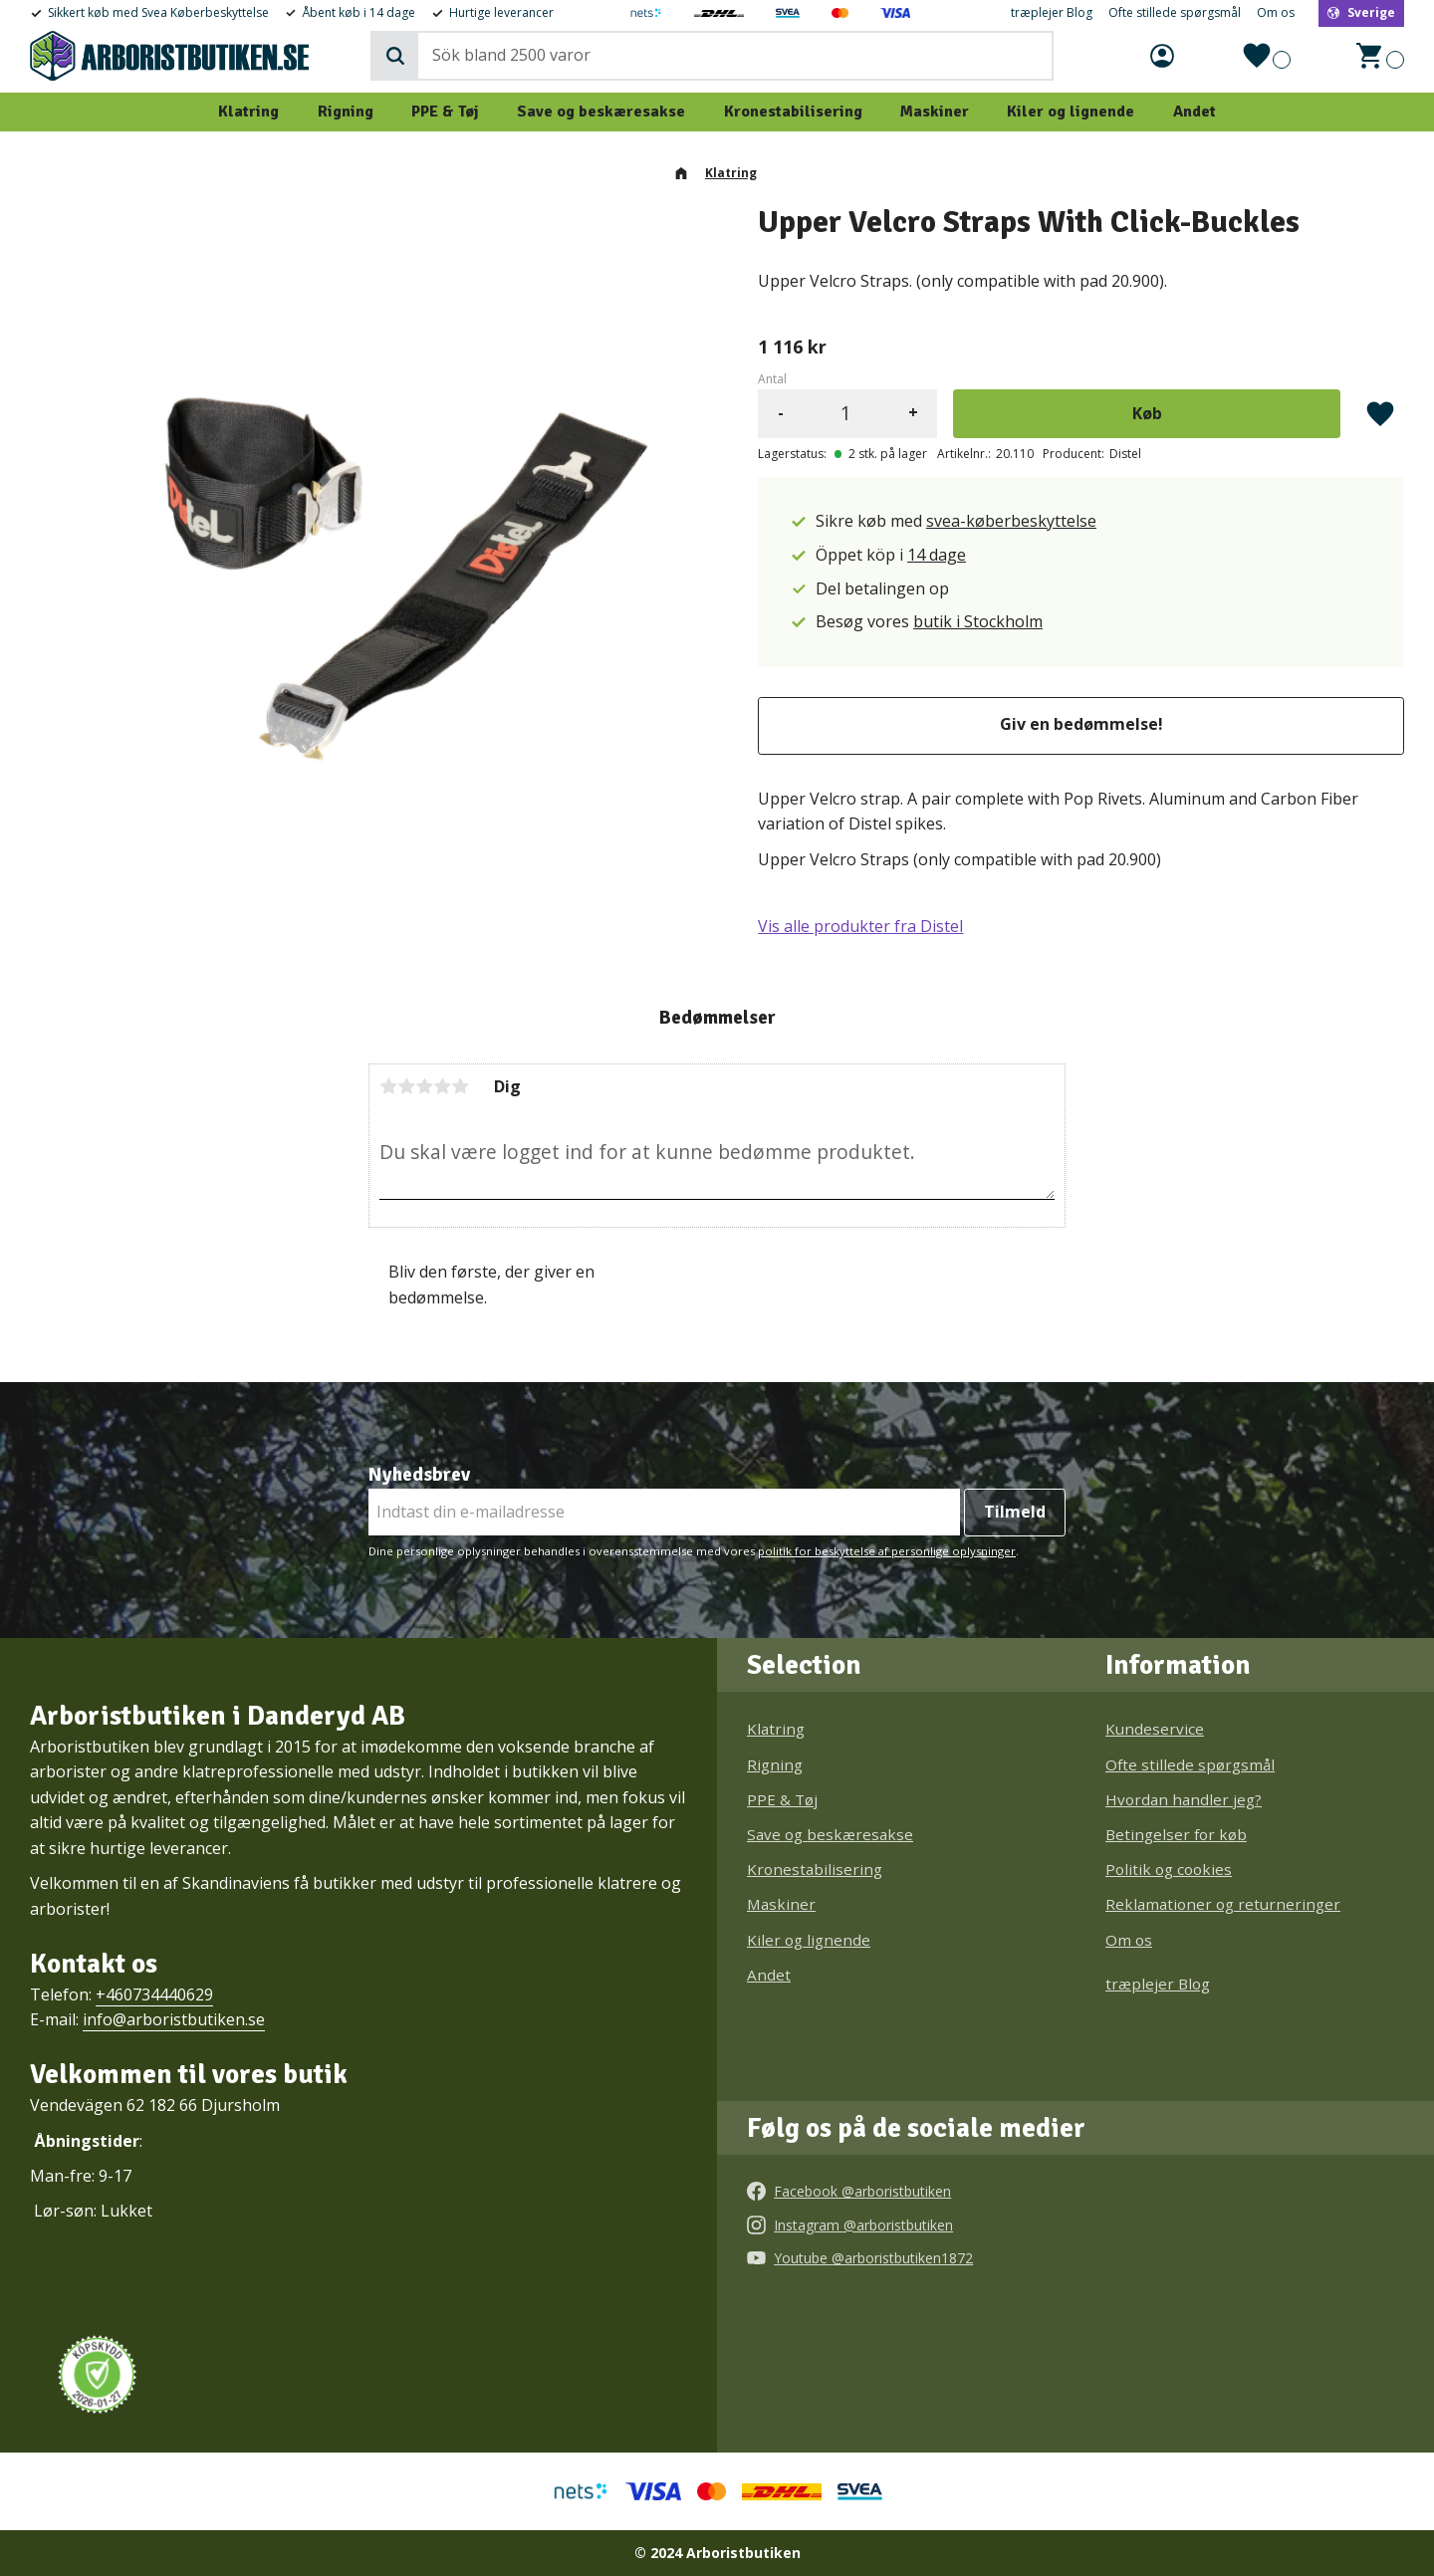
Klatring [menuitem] (248, 111)
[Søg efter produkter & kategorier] (735, 56)
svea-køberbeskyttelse (1011, 521)
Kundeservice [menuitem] (1154, 1729)
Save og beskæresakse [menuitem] (601, 111)
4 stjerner (442, 1086)
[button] (1265, 56)
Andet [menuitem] (1194, 111)
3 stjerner (424, 1086)
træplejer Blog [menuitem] (1051, 13)
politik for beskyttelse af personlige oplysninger (887, 1550)
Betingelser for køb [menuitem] (1176, 1834)
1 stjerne (388, 1086)
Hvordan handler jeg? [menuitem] (1183, 1799)
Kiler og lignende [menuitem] (1070, 111)
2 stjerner (406, 1086)
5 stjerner (460, 1086)
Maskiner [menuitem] (934, 111)
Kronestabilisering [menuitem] (793, 111)
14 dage (936, 555)
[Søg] (395, 56)
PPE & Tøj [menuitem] (445, 111)
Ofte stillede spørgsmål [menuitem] (1174, 13)
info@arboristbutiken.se (174, 2019)
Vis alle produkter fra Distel (860, 926)
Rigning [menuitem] (345, 111)
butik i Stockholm (978, 621)
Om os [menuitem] (1276, 13)
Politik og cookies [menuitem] (1168, 1869)
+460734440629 (154, 1994)
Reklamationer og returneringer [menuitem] (1222, 1904)
